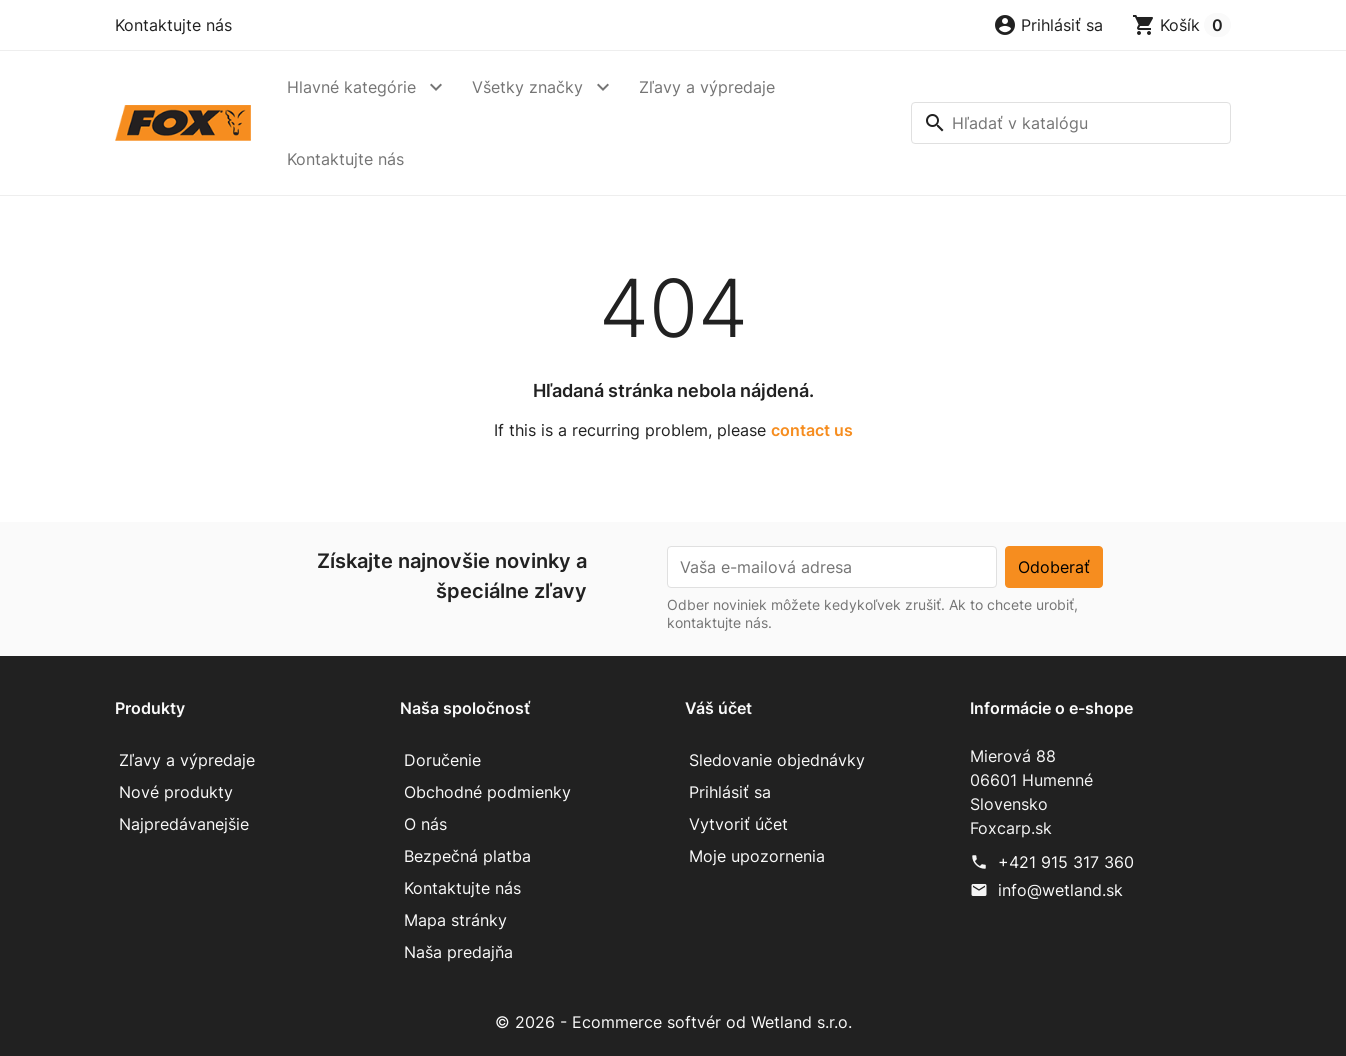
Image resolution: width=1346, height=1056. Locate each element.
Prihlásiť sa (730, 792)
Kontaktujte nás (173, 25)
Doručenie (442, 760)
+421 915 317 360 (1066, 862)
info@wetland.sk (1060, 890)
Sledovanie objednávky (777, 760)
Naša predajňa (458, 952)
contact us (812, 430)
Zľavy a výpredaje (707, 87)
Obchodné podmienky (487, 792)
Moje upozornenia (757, 856)
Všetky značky (527, 87)
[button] (1048, 25)
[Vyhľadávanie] (1071, 123)
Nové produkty (176, 792)
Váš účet (718, 708)
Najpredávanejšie (184, 824)
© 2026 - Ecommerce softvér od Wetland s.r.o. (673, 1022)
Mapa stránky (455, 920)
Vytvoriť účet (738, 824)
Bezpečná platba (467, 856)
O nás (425, 824)
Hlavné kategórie (351, 87)
